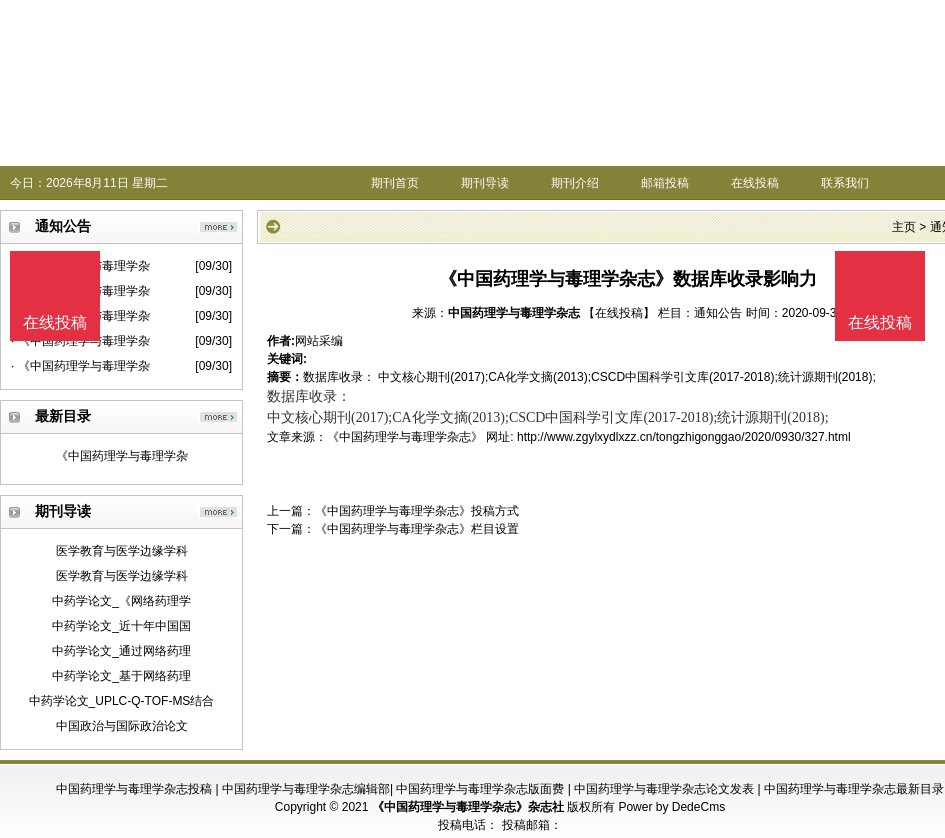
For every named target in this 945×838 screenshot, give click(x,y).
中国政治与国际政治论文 (122, 726)
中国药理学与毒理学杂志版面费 (480, 789)
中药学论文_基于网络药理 (121, 676)
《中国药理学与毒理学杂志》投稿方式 (417, 511)
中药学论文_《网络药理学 (121, 601)
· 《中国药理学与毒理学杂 (80, 366)
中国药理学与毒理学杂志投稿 (134, 789)
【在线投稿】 (619, 313)
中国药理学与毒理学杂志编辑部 (306, 789)
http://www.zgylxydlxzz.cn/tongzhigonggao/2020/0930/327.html (684, 437)
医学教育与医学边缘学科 (122, 551)
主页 (904, 227)
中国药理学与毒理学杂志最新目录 (854, 789)
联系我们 (845, 183)
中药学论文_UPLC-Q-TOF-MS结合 (122, 701)
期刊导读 (485, 183)
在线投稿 (755, 183)
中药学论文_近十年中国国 (121, 626)
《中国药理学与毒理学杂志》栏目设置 (417, 529)
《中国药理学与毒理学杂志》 (405, 437)
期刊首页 (395, 183)
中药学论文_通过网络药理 (121, 651)
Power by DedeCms (671, 807)
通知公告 (718, 313)
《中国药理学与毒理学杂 (122, 456)
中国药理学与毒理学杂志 (514, 313)
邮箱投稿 (665, 183)
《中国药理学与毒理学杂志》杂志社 (468, 807)
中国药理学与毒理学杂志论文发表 (664, 789)
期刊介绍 (575, 183)
